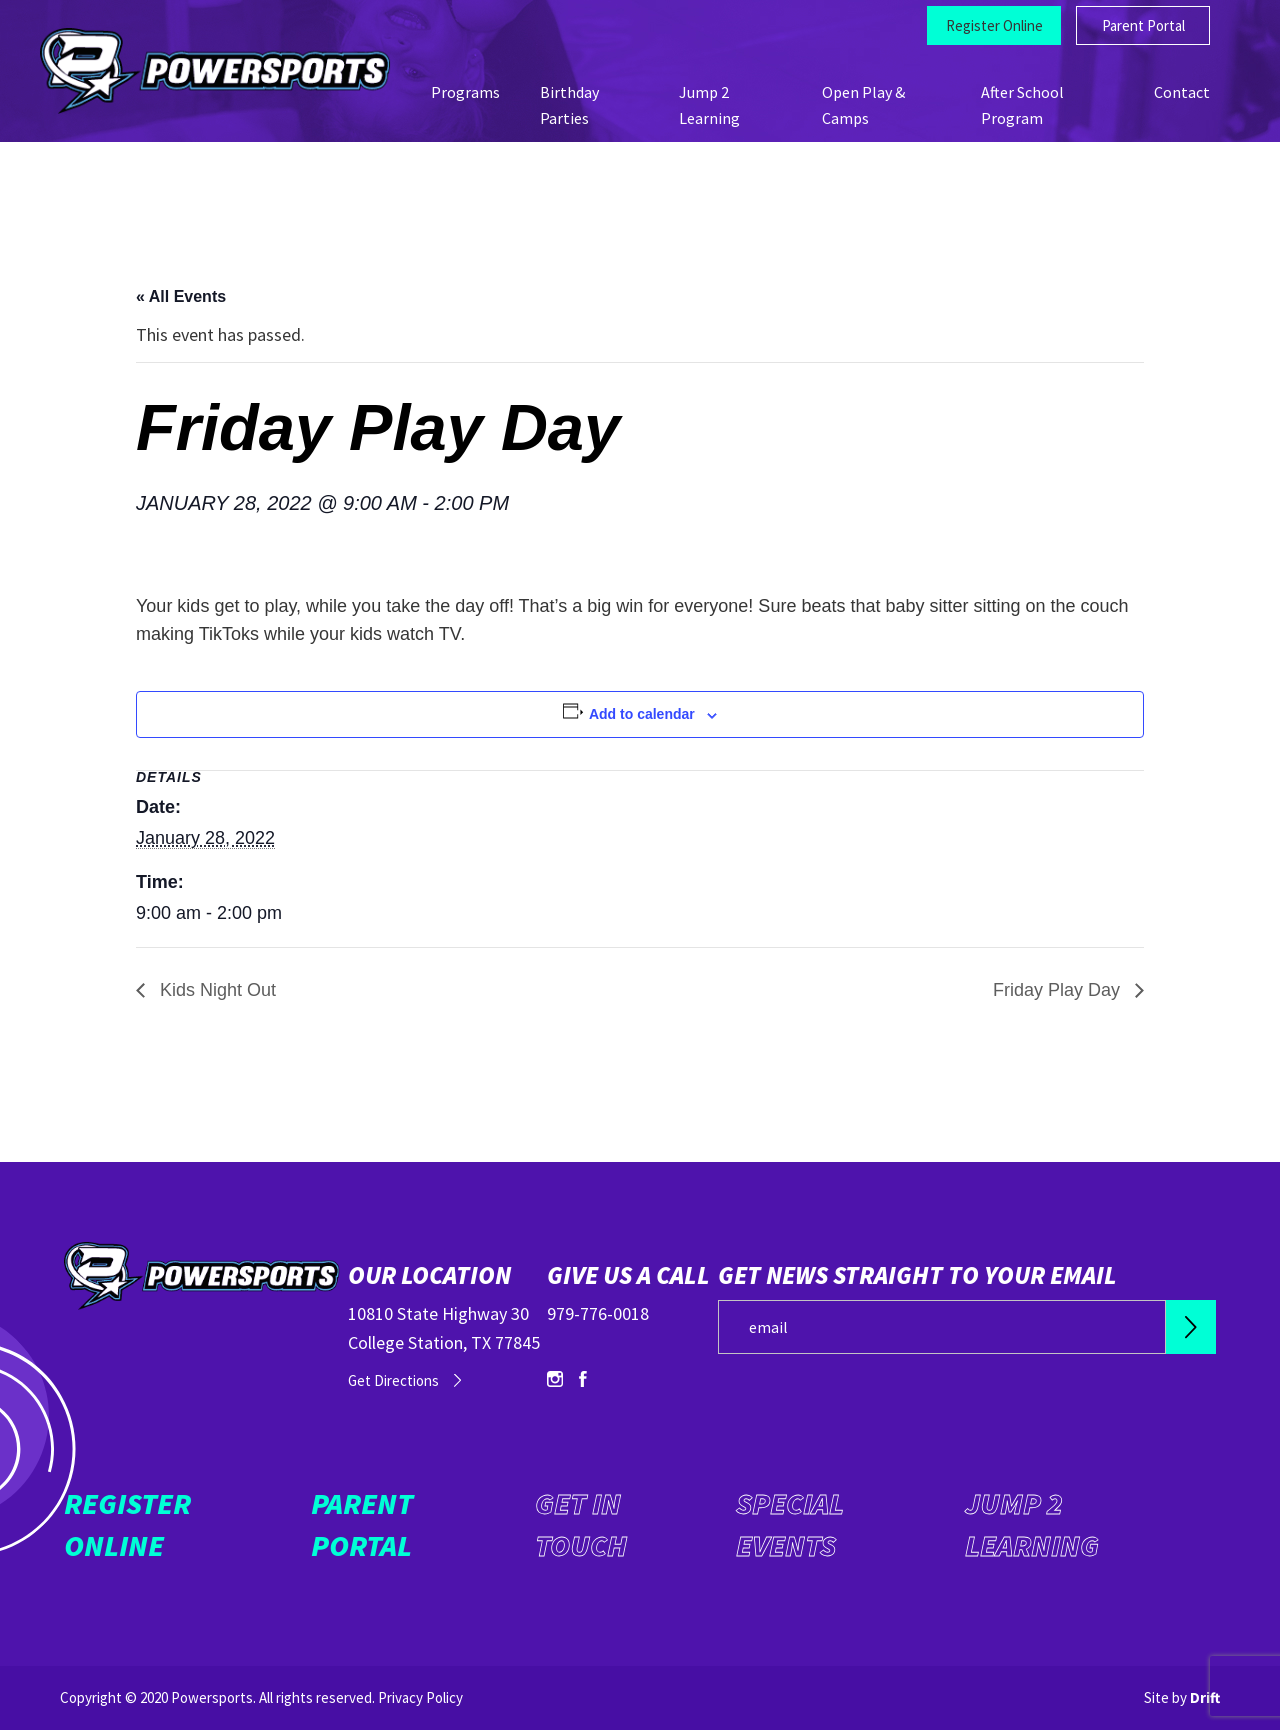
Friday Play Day (1059, 990)
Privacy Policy (420, 1697)
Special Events (790, 1524)
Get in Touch (581, 1524)
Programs (465, 92)
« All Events (181, 296)
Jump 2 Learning (1032, 1524)
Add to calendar (642, 714)
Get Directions (393, 1380)
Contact (1182, 92)
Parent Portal (1143, 25)
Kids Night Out (215, 990)
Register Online (994, 25)
